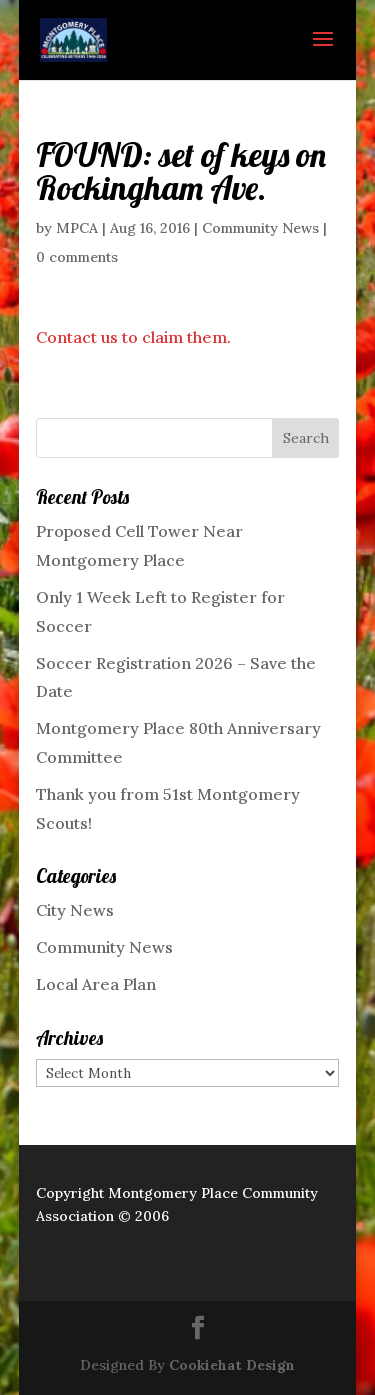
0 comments (77, 257)
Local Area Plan (96, 984)
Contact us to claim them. (133, 337)
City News (75, 910)
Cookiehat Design (232, 1365)
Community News (260, 228)
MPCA (77, 228)
